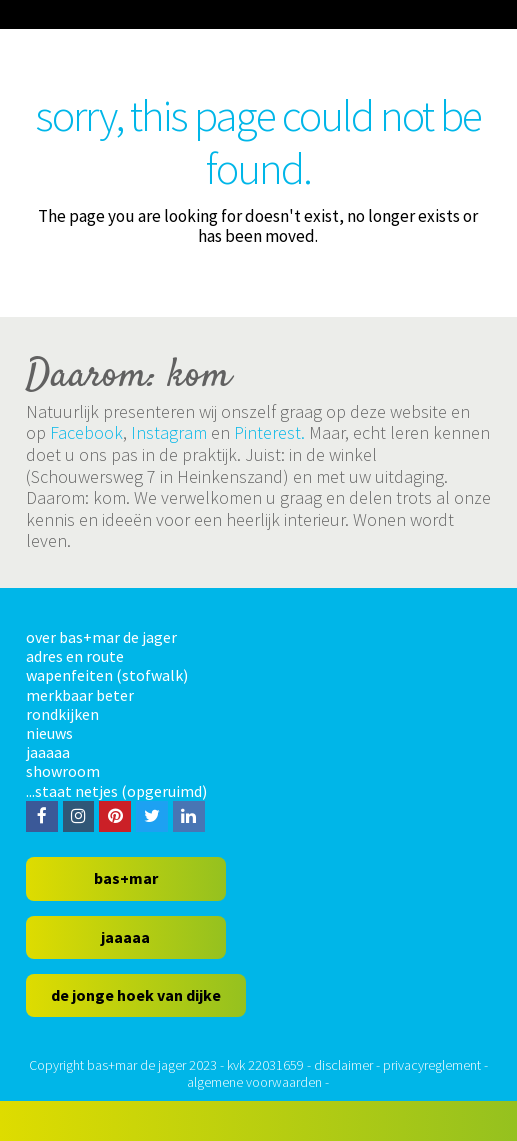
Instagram (169, 432)
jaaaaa (48, 752)
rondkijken (62, 714)
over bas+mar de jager (101, 637)
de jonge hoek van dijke (136, 995)
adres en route (75, 656)
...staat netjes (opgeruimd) (116, 791)
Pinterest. (269, 432)
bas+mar (126, 878)
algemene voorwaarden (254, 1082)
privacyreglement (432, 1065)
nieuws (49, 733)
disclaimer (343, 1065)
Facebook (86, 432)
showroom (63, 771)
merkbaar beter (80, 695)
